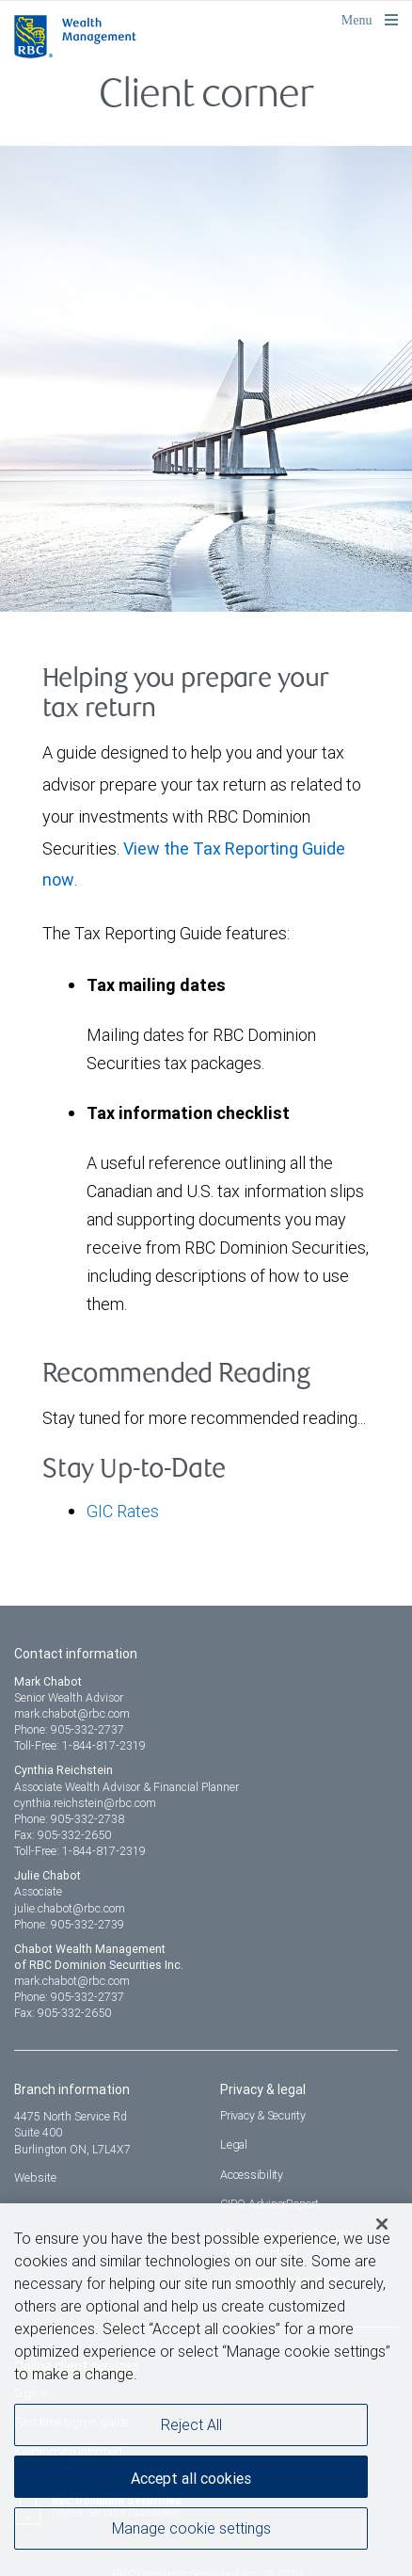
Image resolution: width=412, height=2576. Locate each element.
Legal (233, 2144)
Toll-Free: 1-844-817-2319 (80, 1745)
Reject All (191, 2428)
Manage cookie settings (191, 2531)
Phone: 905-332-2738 (69, 1819)
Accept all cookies (191, 2481)
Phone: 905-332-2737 (69, 1729)
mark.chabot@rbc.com (72, 1713)
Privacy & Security (263, 2115)
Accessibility (251, 2175)
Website (35, 2177)
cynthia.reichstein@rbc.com (85, 1803)
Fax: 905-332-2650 (62, 1835)
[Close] (382, 2227)
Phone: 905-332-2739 (69, 1924)
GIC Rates (123, 1511)
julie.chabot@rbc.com (69, 1908)
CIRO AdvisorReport (269, 2204)
